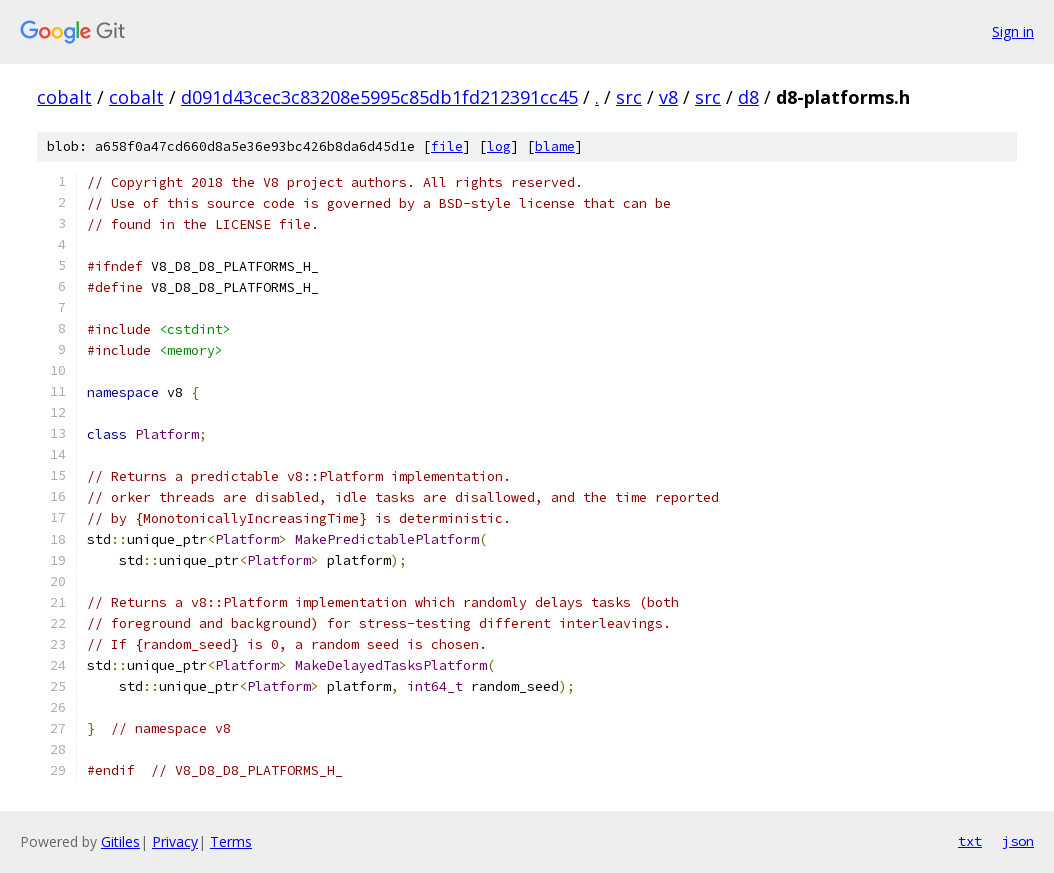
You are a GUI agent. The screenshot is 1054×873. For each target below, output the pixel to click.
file (447, 146)
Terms (231, 841)
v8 (668, 97)
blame (555, 146)
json (1018, 841)
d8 (748, 97)
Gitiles (120, 841)
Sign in (1013, 31)
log (499, 146)
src (629, 97)
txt (970, 841)
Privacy (175, 841)
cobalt (64, 97)
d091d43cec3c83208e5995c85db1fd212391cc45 (379, 97)
